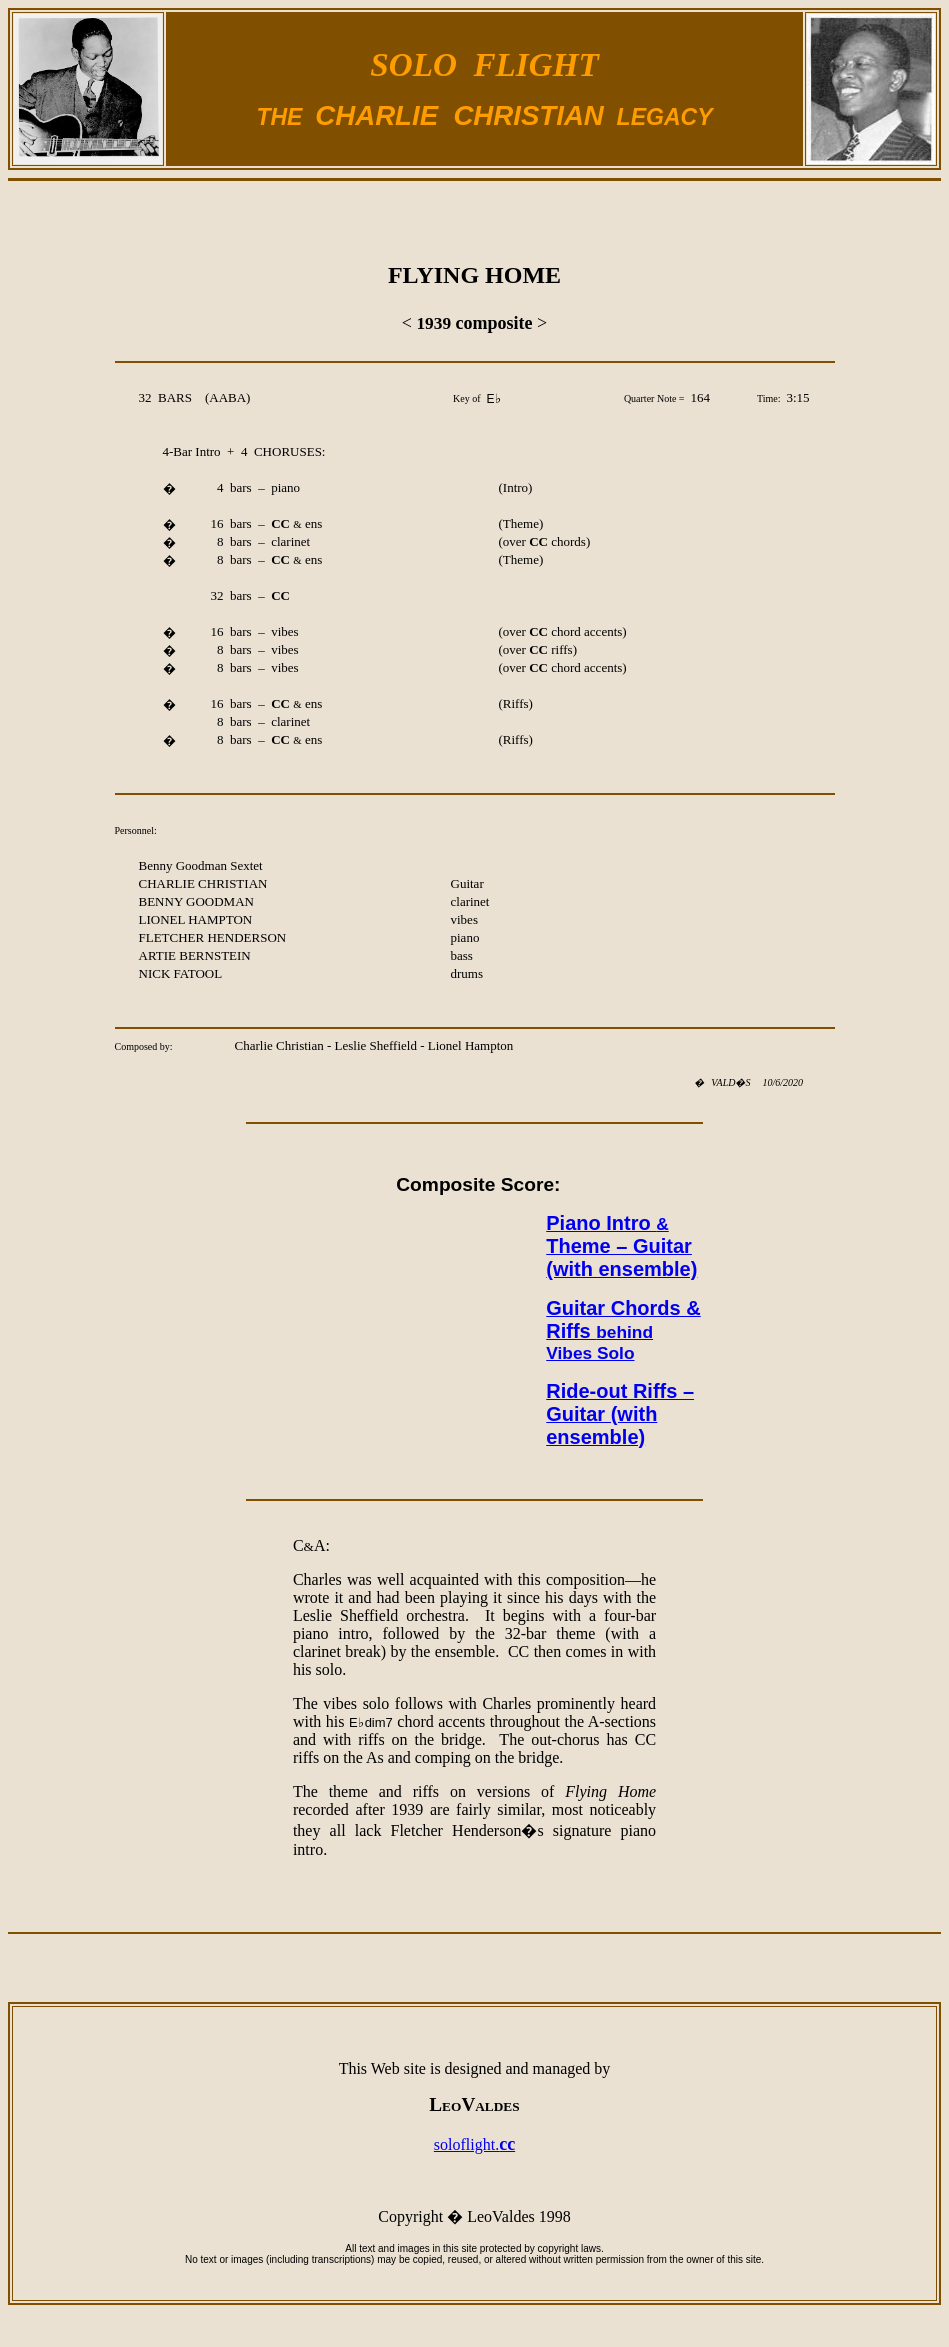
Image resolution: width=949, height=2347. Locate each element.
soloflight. (474, 2144)
